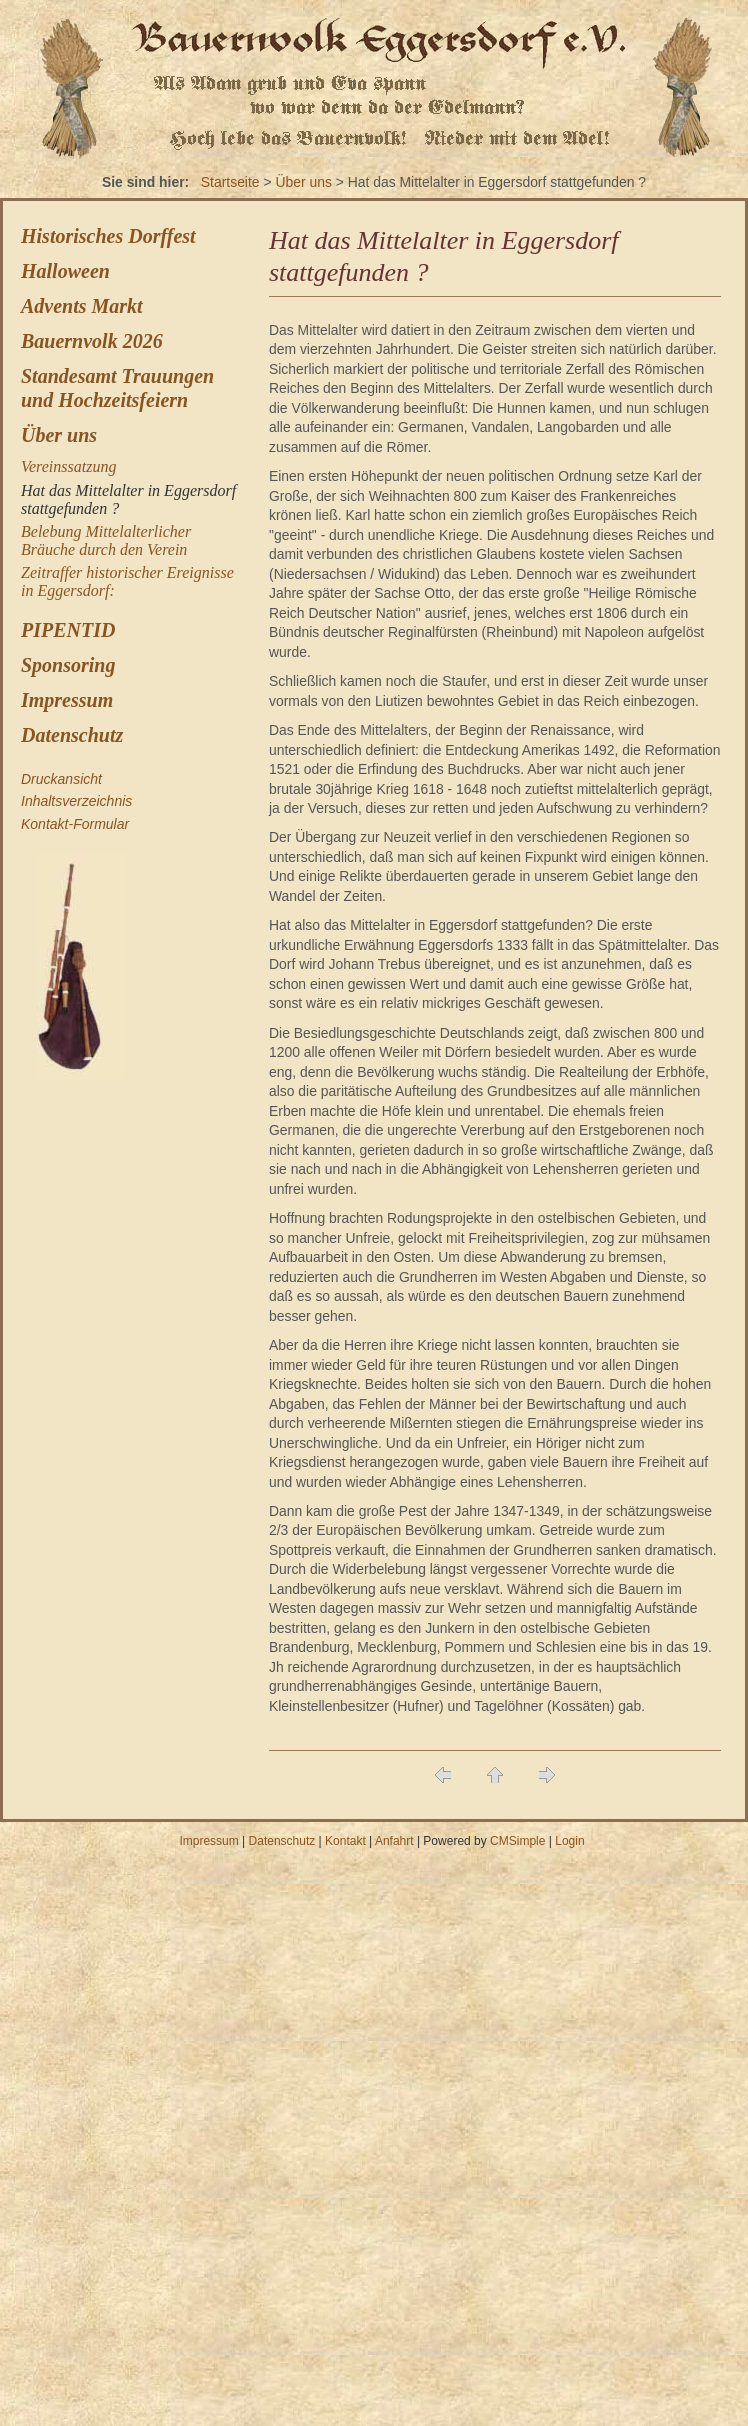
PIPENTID (68, 630)
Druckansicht (61, 779)
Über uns (303, 182)
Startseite (230, 182)
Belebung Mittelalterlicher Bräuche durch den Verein (106, 540)
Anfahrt (394, 1841)
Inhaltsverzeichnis (76, 801)
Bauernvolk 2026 (92, 341)
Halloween (65, 271)
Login (569, 1841)
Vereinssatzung (68, 466)
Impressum (67, 700)
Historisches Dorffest (108, 236)
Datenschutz (72, 735)
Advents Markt (82, 306)
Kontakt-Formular (75, 824)
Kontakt (345, 1841)
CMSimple (517, 1841)
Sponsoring (68, 665)
